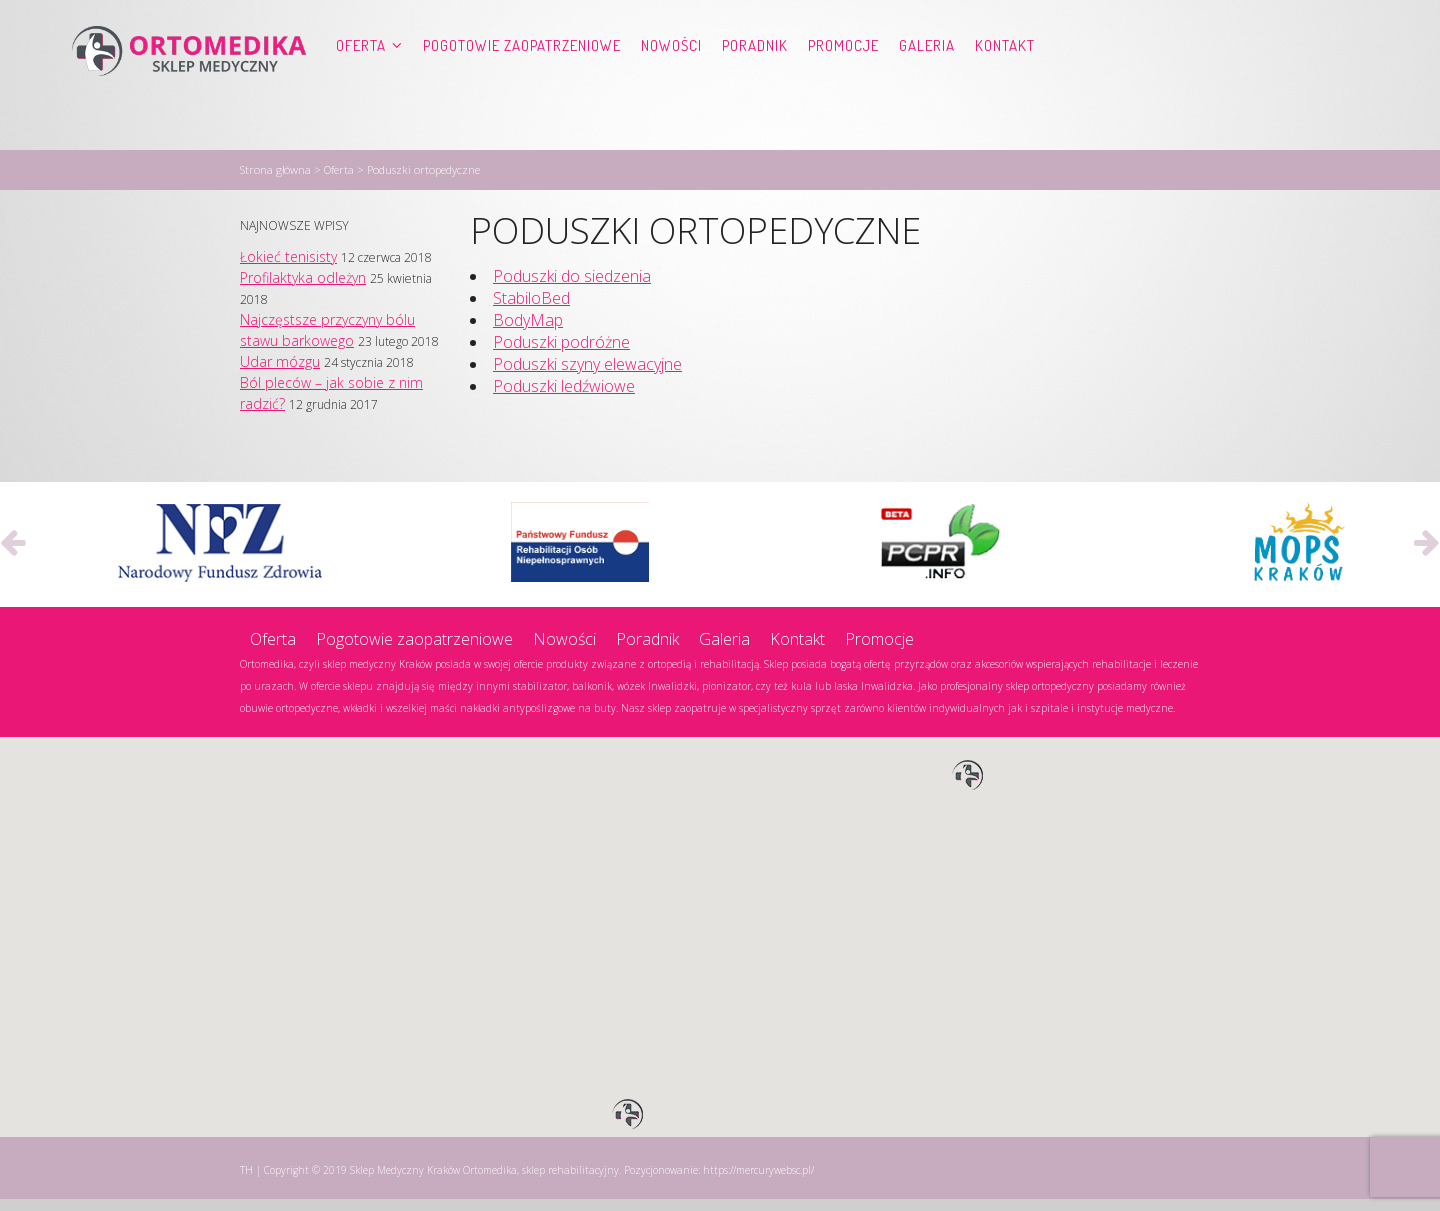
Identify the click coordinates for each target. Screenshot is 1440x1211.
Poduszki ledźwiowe (564, 398)
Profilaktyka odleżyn (303, 289)
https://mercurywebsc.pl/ (758, 1182)
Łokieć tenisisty (288, 268)
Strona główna (275, 181)
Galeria (927, 85)
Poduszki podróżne (561, 354)
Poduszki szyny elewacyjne (587, 376)
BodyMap (528, 332)
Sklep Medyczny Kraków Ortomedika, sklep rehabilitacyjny (484, 1182)
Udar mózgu (280, 373)
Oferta (361, 85)
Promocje (843, 85)
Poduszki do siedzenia (572, 288)
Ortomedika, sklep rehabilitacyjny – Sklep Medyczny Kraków (189, 86)
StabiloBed (531, 310)
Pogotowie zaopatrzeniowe (522, 85)
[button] (968, 788)
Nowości (671, 85)
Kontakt (1005, 85)
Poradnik (755, 85)
